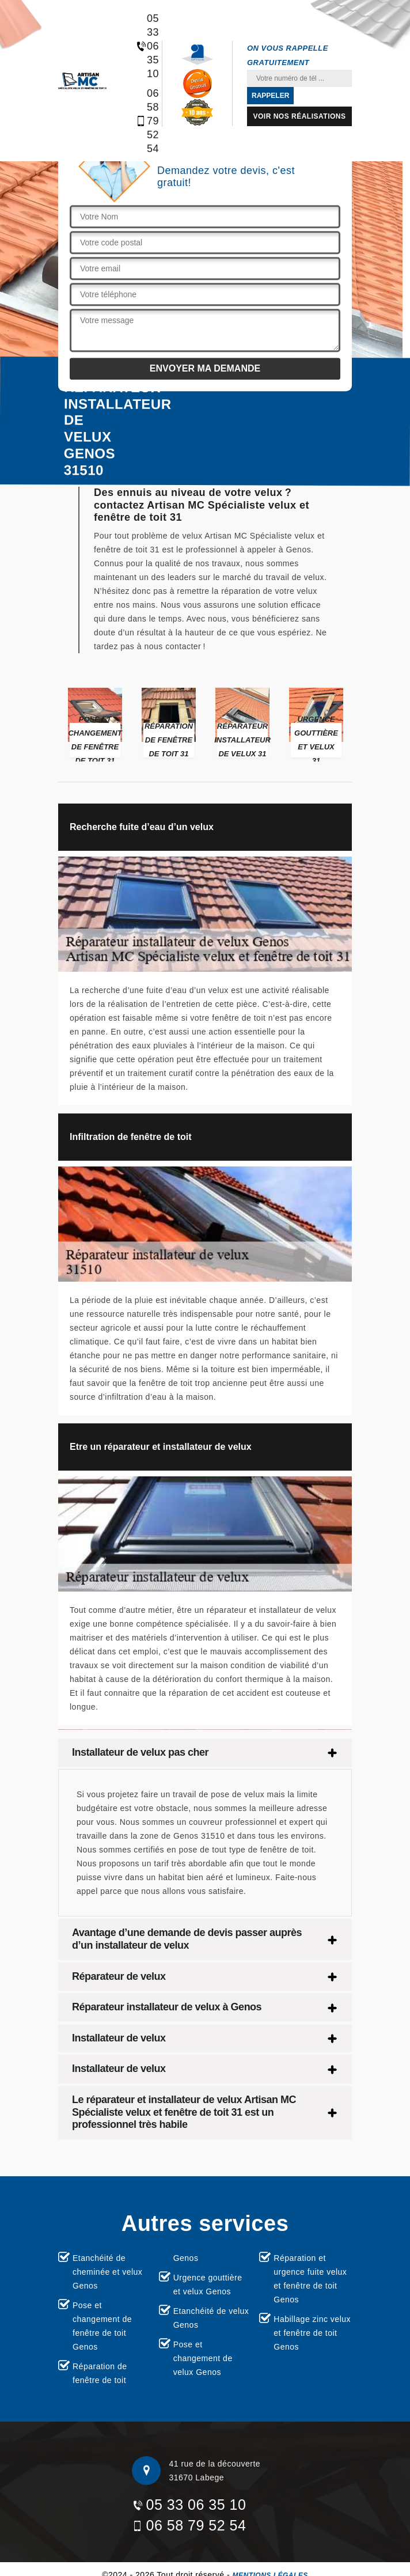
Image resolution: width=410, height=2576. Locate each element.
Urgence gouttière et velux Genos (207, 2284)
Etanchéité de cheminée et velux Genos (107, 2271)
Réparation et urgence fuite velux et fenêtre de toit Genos (310, 2278)
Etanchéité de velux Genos (211, 2317)
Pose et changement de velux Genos (203, 2358)
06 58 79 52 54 (141, 121)
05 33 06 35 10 (141, 46)
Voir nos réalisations (299, 116)
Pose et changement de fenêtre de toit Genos (102, 2326)
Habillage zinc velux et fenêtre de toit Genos (312, 2332)
